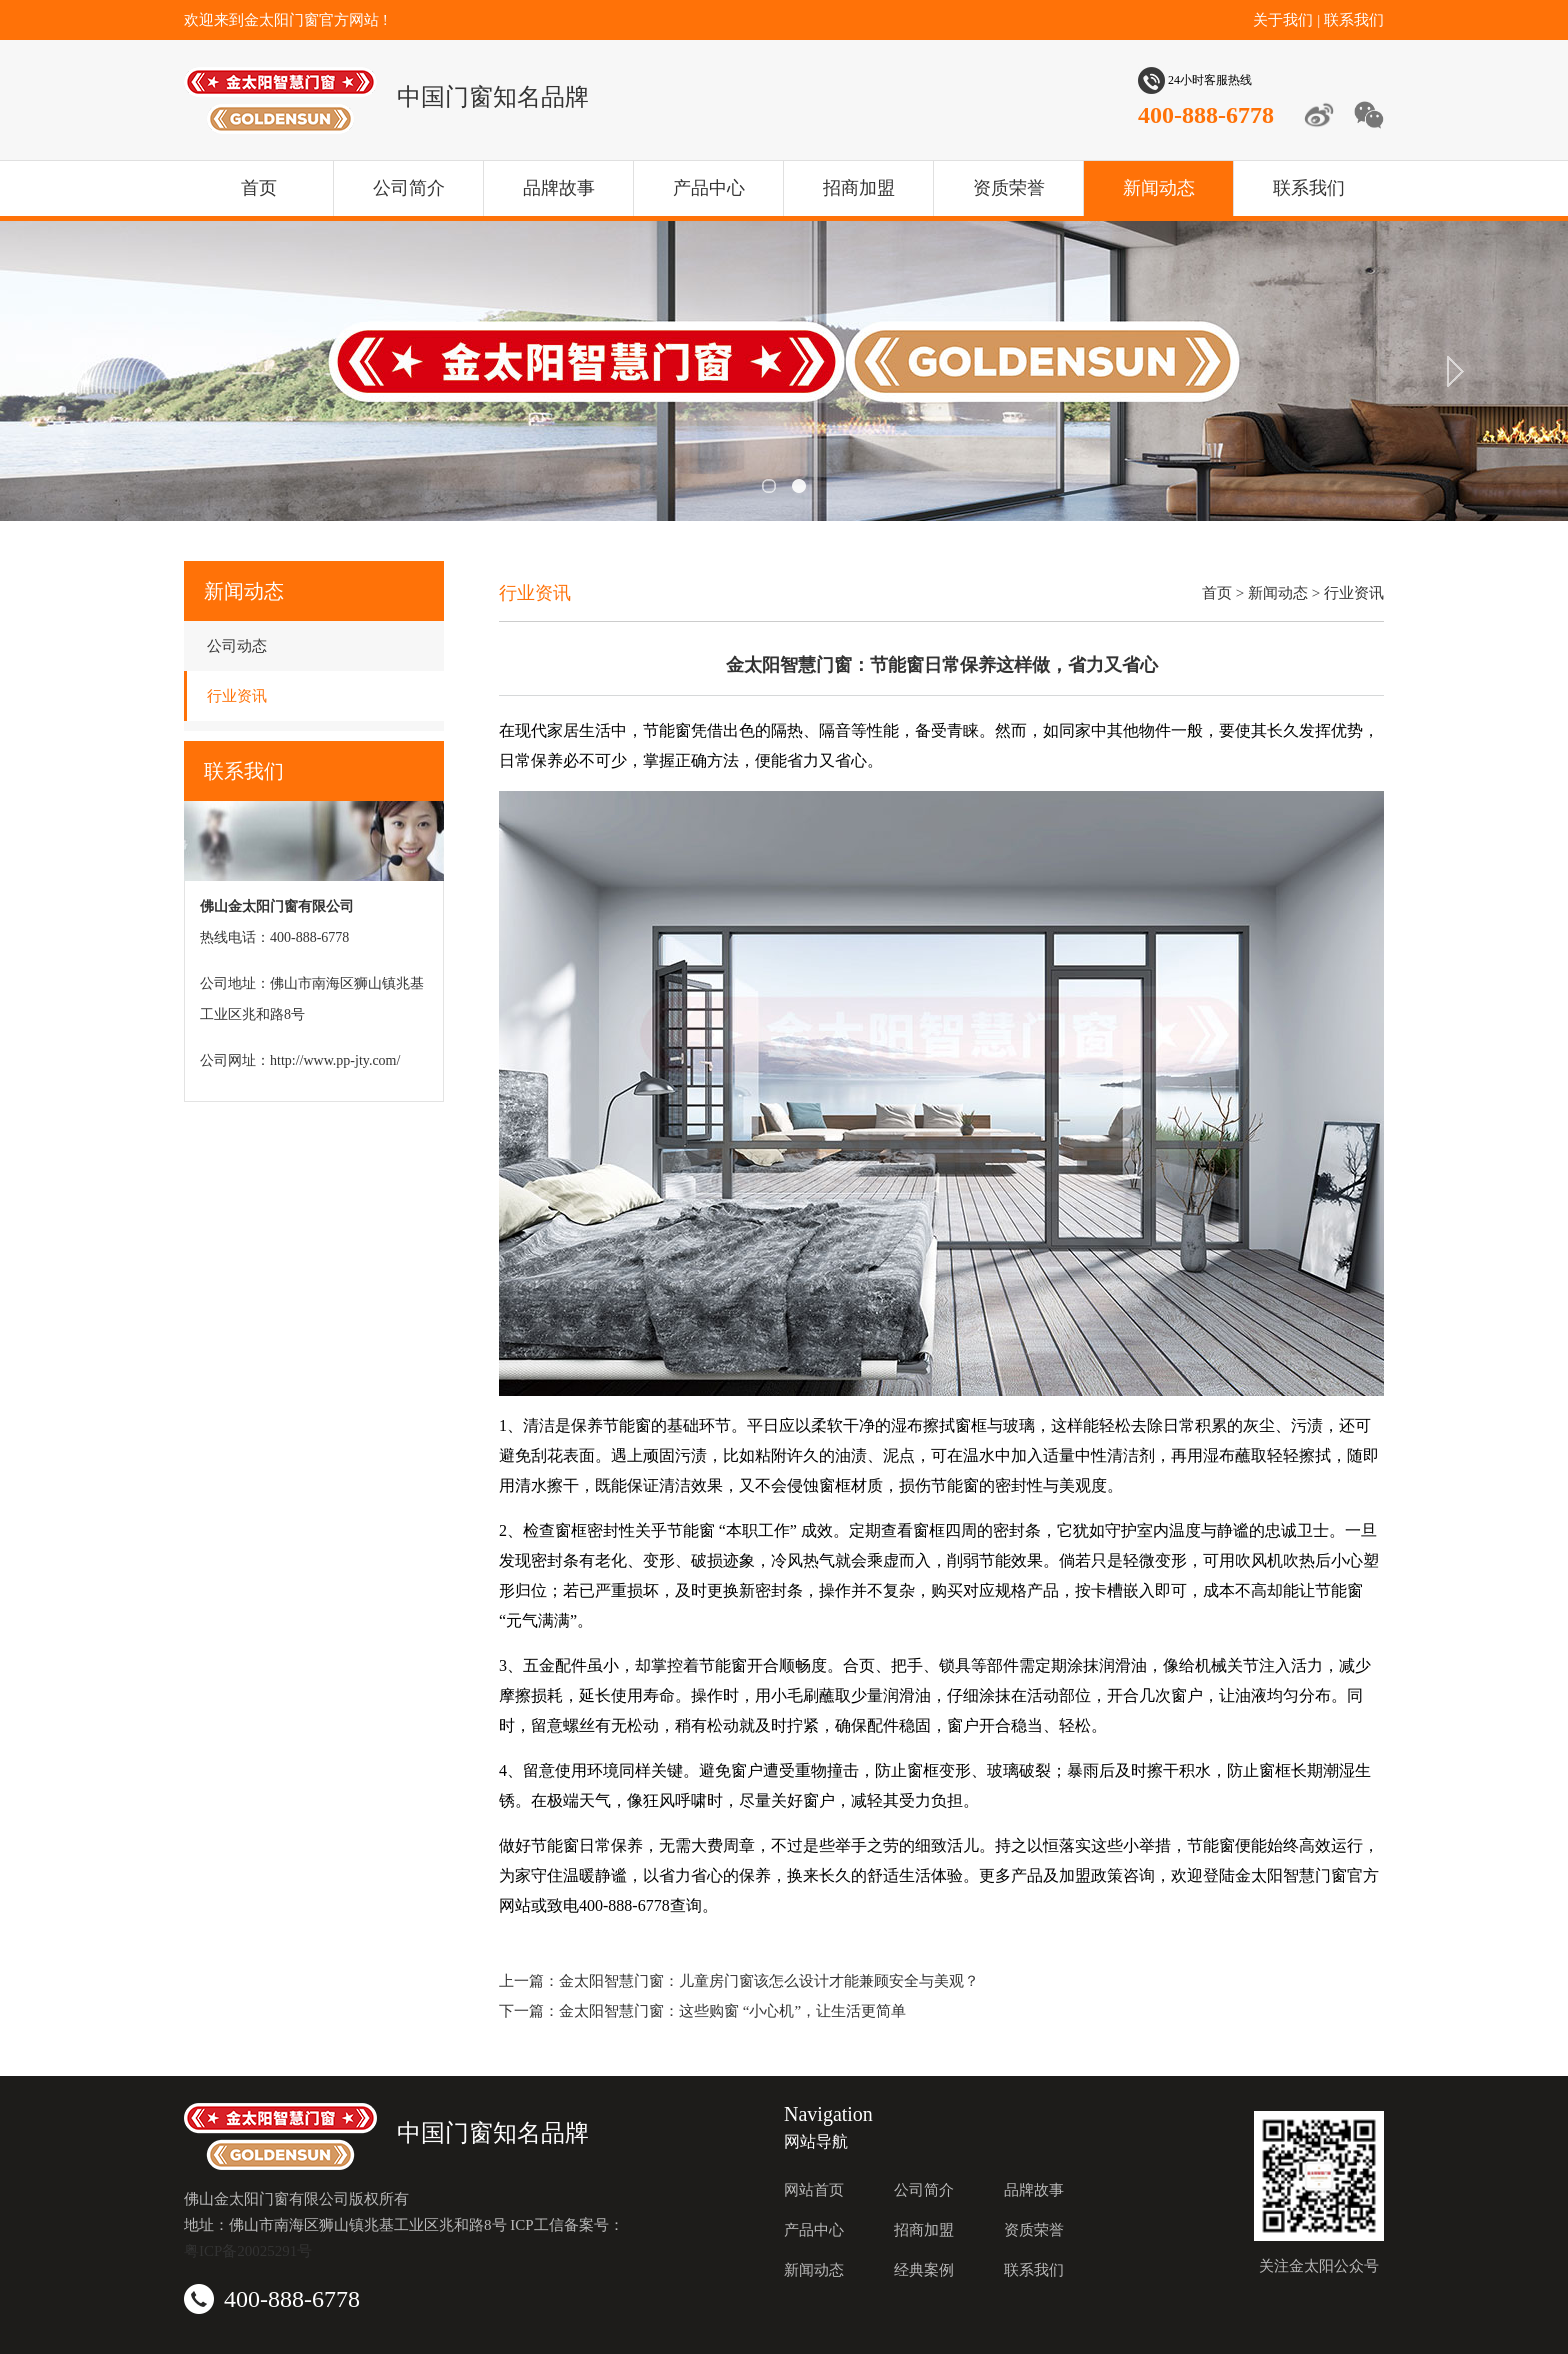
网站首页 (814, 2190)
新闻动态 (1159, 188)
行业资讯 (237, 696)
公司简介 (409, 188)
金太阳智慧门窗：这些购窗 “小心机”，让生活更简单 (732, 2011)
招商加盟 (859, 188)
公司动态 (237, 646)
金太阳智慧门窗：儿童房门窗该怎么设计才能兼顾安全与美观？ (769, 1981)
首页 (259, 188)
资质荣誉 (1009, 188)
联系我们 (1354, 20)
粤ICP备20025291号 (248, 2251)
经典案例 (924, 2270)
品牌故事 (559, 188)
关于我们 (1283, 20)
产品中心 (709, 188)
